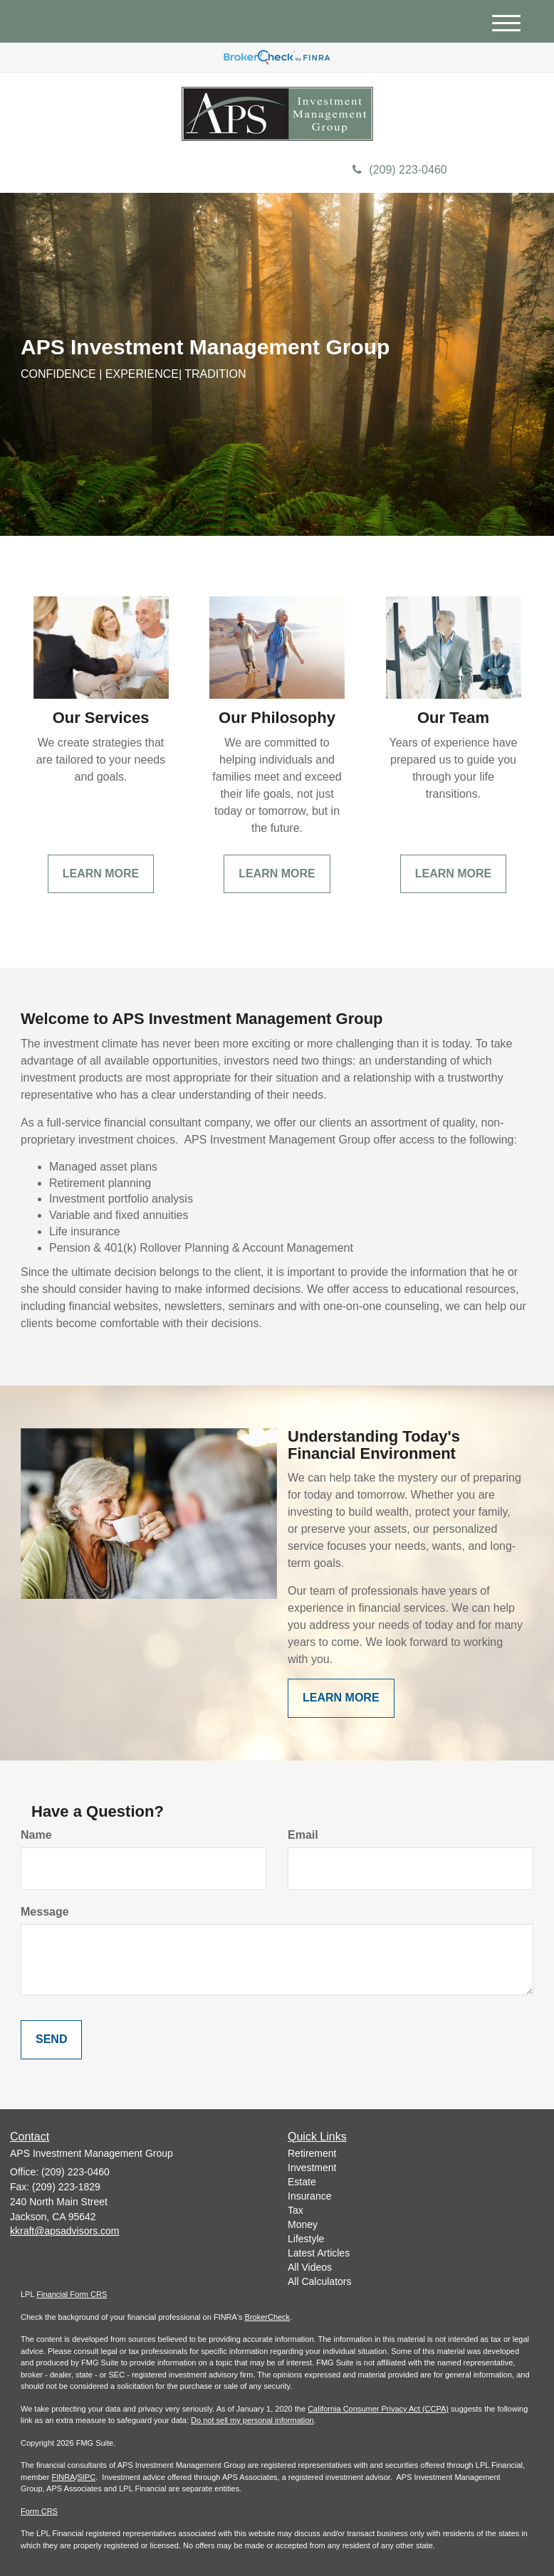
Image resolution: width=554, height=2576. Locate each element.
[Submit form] (51, 2039)
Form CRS (39, 2511)
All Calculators (319, 2281)
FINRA (63, 2477)
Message (45, 1912)
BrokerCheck (268, 2317)
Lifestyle (306, 2238)
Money (303, 2224)
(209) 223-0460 (399, 170)
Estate (302, 2181)
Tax (295, 2210)
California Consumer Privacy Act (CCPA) (378, 2409)
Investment (312, 2167)
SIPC (86, 2477)
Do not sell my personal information (252, 2420)
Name (36, 1835)
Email (303, 1835)
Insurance (309, 2196)
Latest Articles (319, 2253)
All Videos (310, 2267)
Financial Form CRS (71, 2294)
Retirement (312, 2153)
